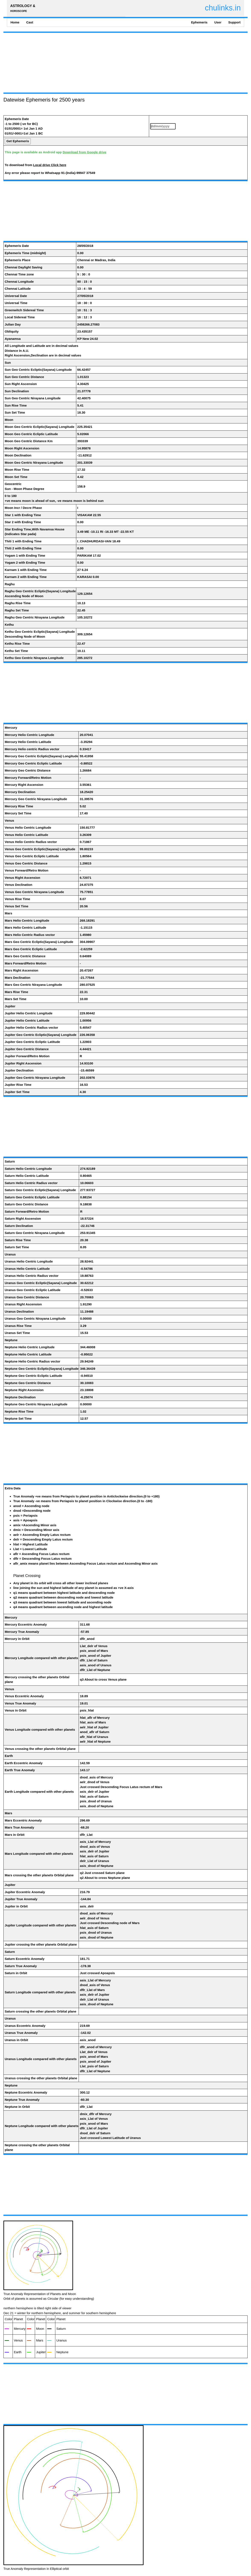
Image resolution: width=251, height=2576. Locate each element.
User (217, 22)
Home (14, 22)
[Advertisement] (125, 63)
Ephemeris (199, 22)
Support (234, 22)
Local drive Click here (49, 165)
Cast (29, 22)
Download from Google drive (84, 152)
